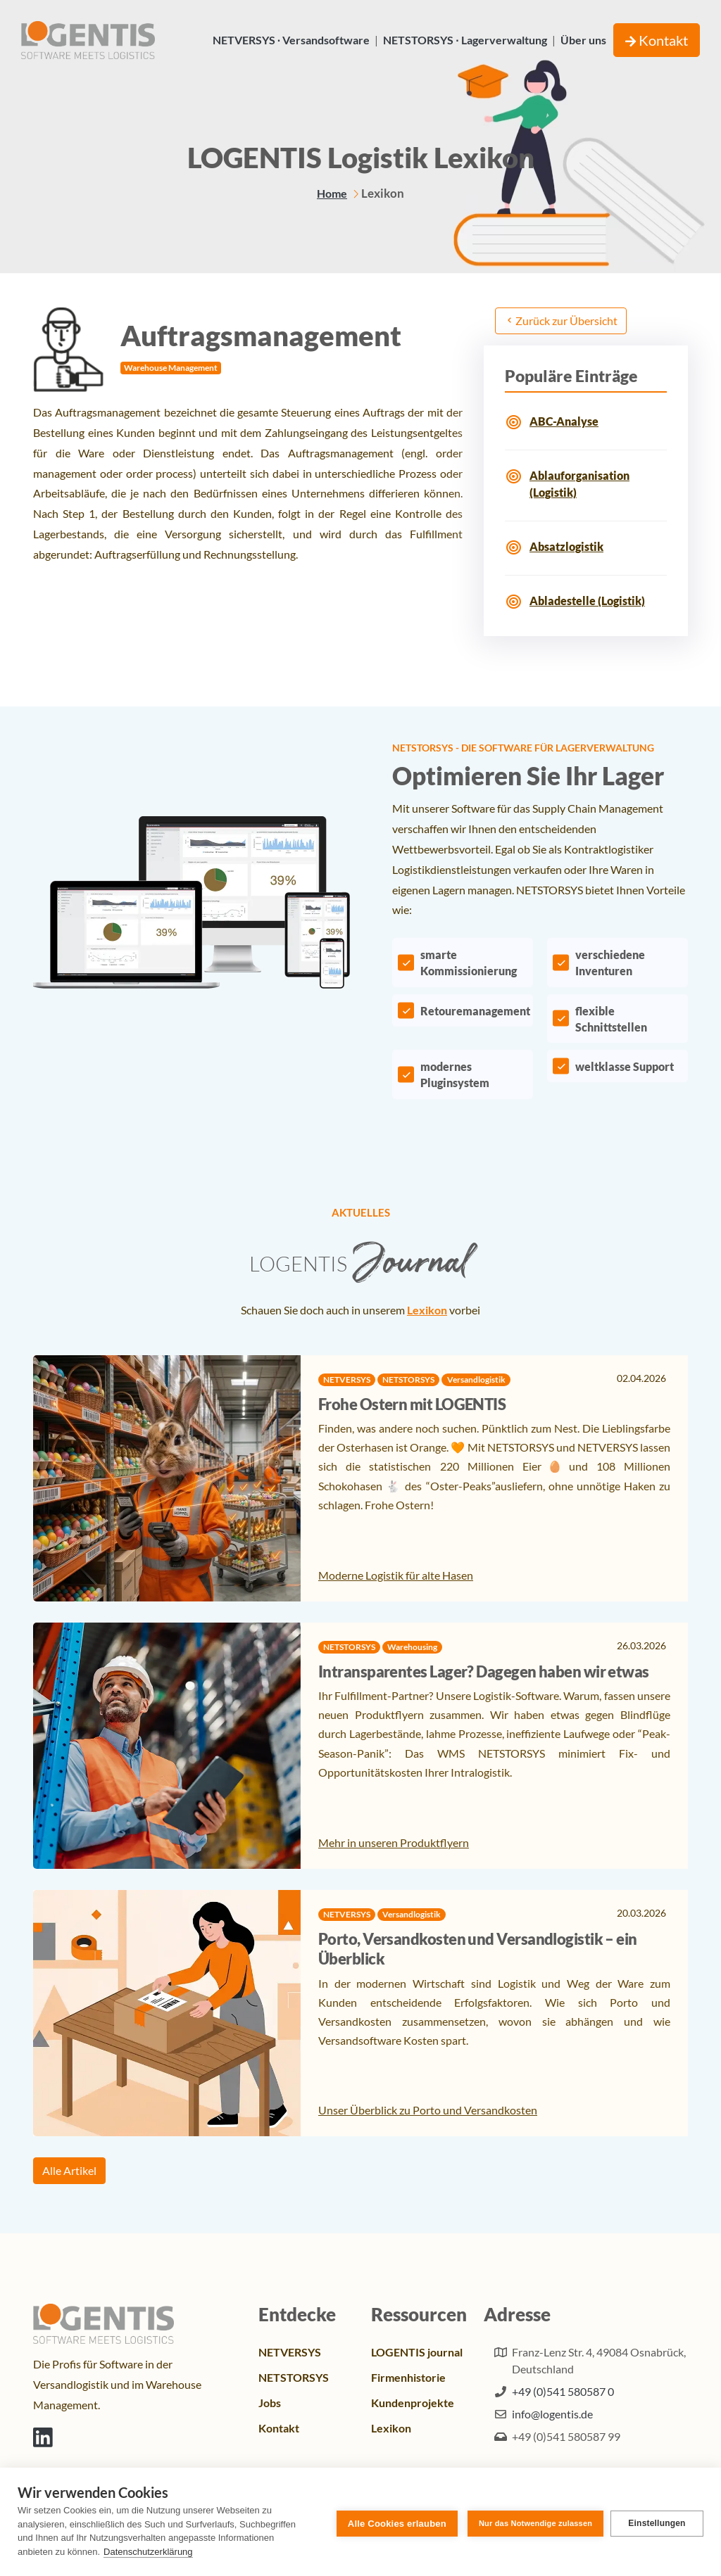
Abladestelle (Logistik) (587, 600)
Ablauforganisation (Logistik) (579, 484)
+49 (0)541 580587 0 (563, 2391)
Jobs (269, 2402)
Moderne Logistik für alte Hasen (395, 1575)
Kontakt (656, 40)
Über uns (583, 39)
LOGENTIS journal (417, 2352)
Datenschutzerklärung (148, 2551)
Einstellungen (656, 2522)
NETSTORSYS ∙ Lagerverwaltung (464, 39)
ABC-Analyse (563, 421)
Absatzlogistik (566, 546)
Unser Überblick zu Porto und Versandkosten (427, 2110)
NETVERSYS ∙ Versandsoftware (291, 39)
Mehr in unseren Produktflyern (393, 1842)
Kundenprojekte (412, 2402)
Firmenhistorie (408, 2377)
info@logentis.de (552, 2413)
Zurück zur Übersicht (560, 320)
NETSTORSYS (293, 2377)
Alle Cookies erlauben (394, 2522)
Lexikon (427, 1309)
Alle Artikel (69, 2170)
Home (332, 193)
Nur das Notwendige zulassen (532, 2522)
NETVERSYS (289, 2352)
